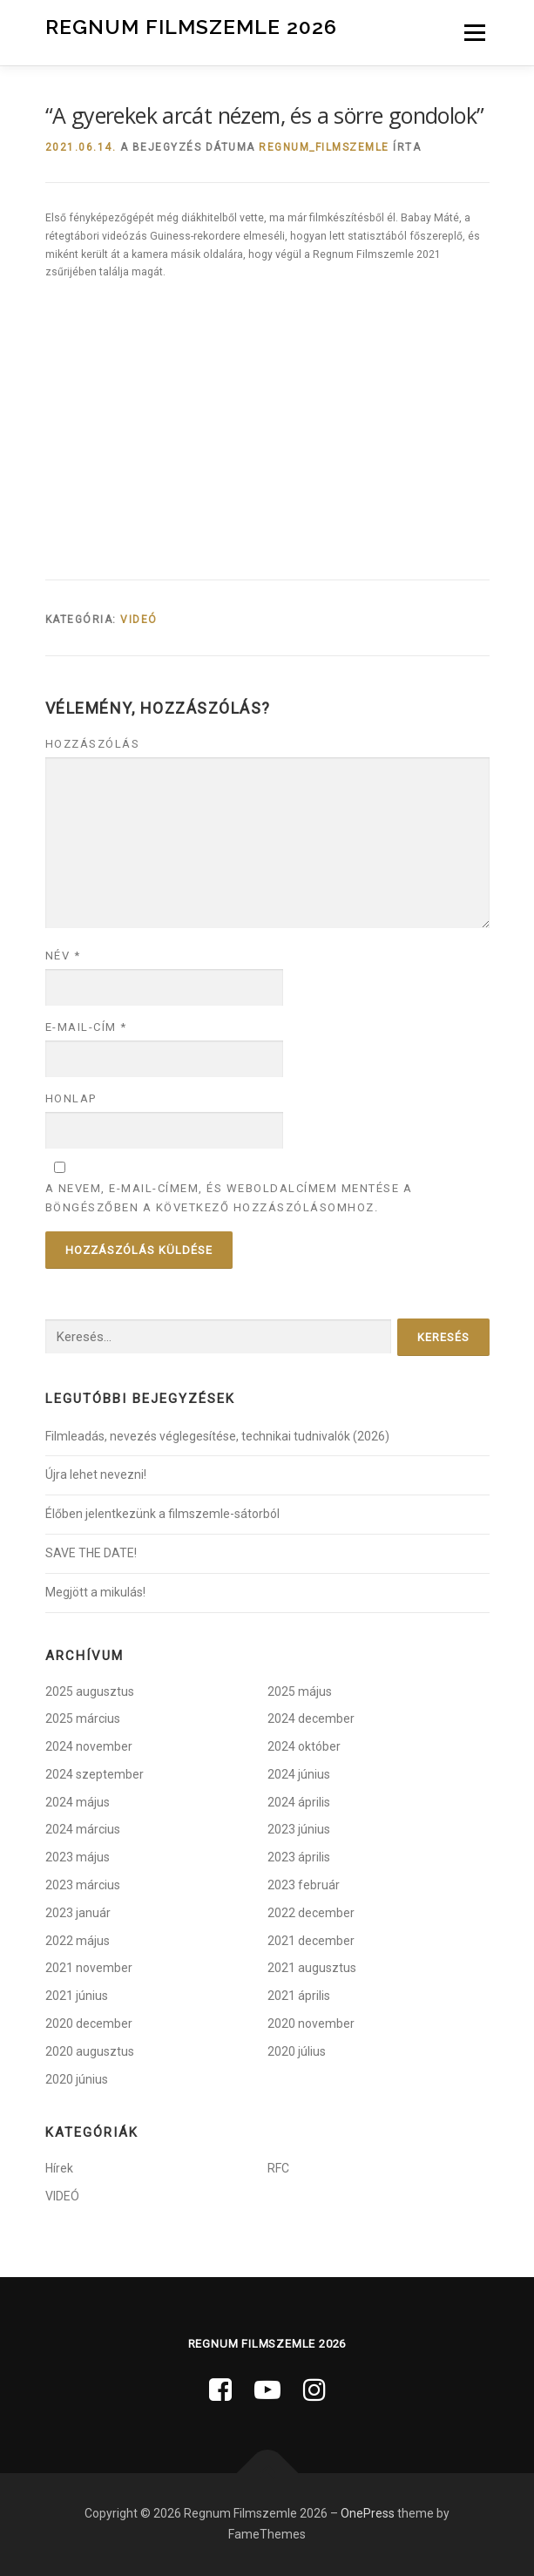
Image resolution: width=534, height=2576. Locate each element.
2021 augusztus (311, 1968)
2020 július (296, 2051)
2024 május (77, 1802)
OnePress (368, 2513)
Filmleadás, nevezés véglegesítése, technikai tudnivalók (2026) (217, 1436)
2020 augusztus (89, 2051)
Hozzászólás (92, 743)
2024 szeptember (94, 1774)
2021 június (76, 1996)
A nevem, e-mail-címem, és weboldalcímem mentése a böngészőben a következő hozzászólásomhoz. (229, 1198)
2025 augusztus (89, 1691)
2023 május (77, 1857)
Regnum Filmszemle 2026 (191, 25)
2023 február (303, 1885)
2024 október (304, 1746)
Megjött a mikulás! (95, 1592)
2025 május (299, 1691)
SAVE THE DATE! (91, 1553)
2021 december (311, 1941)
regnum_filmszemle (324, 147)
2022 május (77, 1941)
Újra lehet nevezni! (95, 1474)
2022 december (311, 1913)
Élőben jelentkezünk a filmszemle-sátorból (162, 1514)
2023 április (298, 1857)
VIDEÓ (139, 619)
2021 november (88, 1968)
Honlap (71, 1098)
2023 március (82, 1885)
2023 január (78, 1913)
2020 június (76, 2079)
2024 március (82, 1829)
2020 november (311, 2023)
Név (63, 955)
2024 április (298, 1802)
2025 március (82, 1718)
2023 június (298, 1829)
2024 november (88, 1746)
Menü (473, 32)
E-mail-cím (86, 1027)
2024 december (311, 1718)
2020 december (88, 2023)
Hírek (59, 2168)
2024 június (298, 1774)
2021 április (298, 1996)
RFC (278, 2168)
